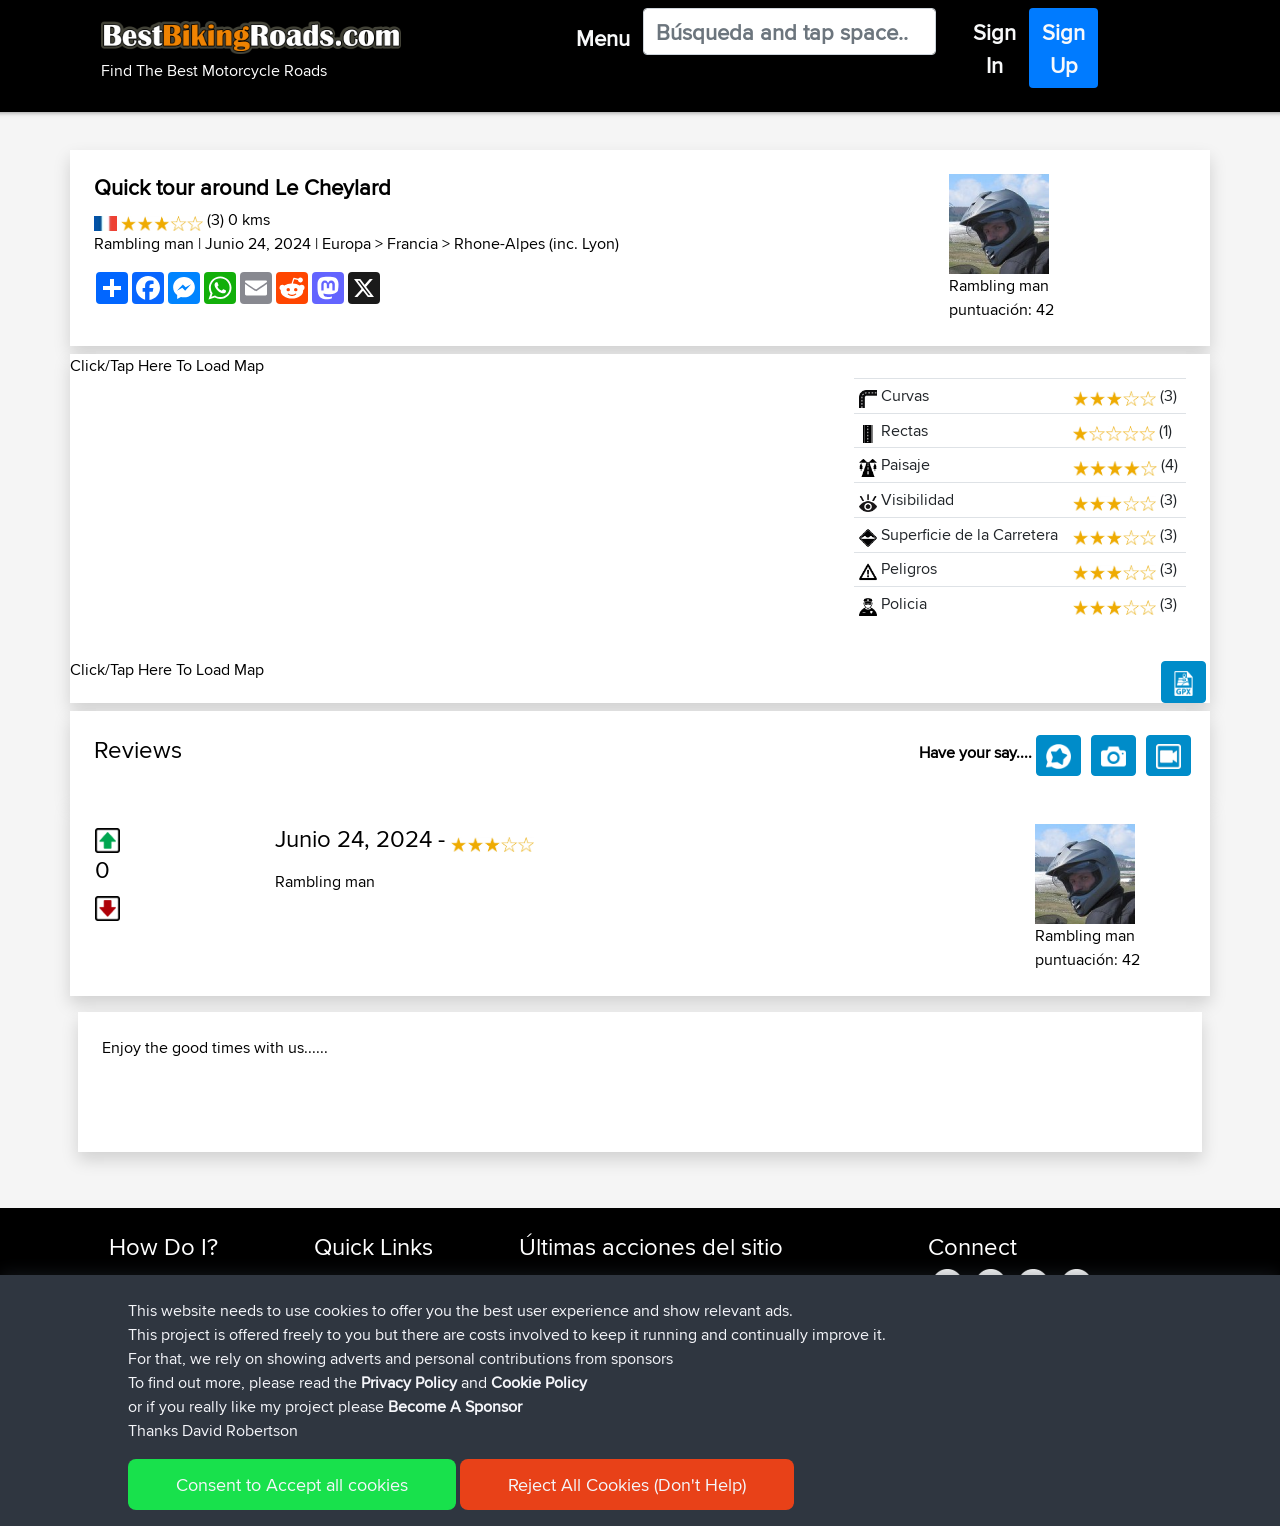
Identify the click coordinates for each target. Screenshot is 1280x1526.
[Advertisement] (450, 518)
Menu (603, 38)
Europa (346, 243)
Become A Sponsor (455, 1406)
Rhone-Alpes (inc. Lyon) (536, 243)
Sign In (994, 48)
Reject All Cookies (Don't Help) (627, 1484)
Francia (412, 243)
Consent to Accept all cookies (292, 1484)
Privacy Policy (409, 1382)
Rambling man (144, 243)
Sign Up (1063, 48)
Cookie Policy (539, 1382)
